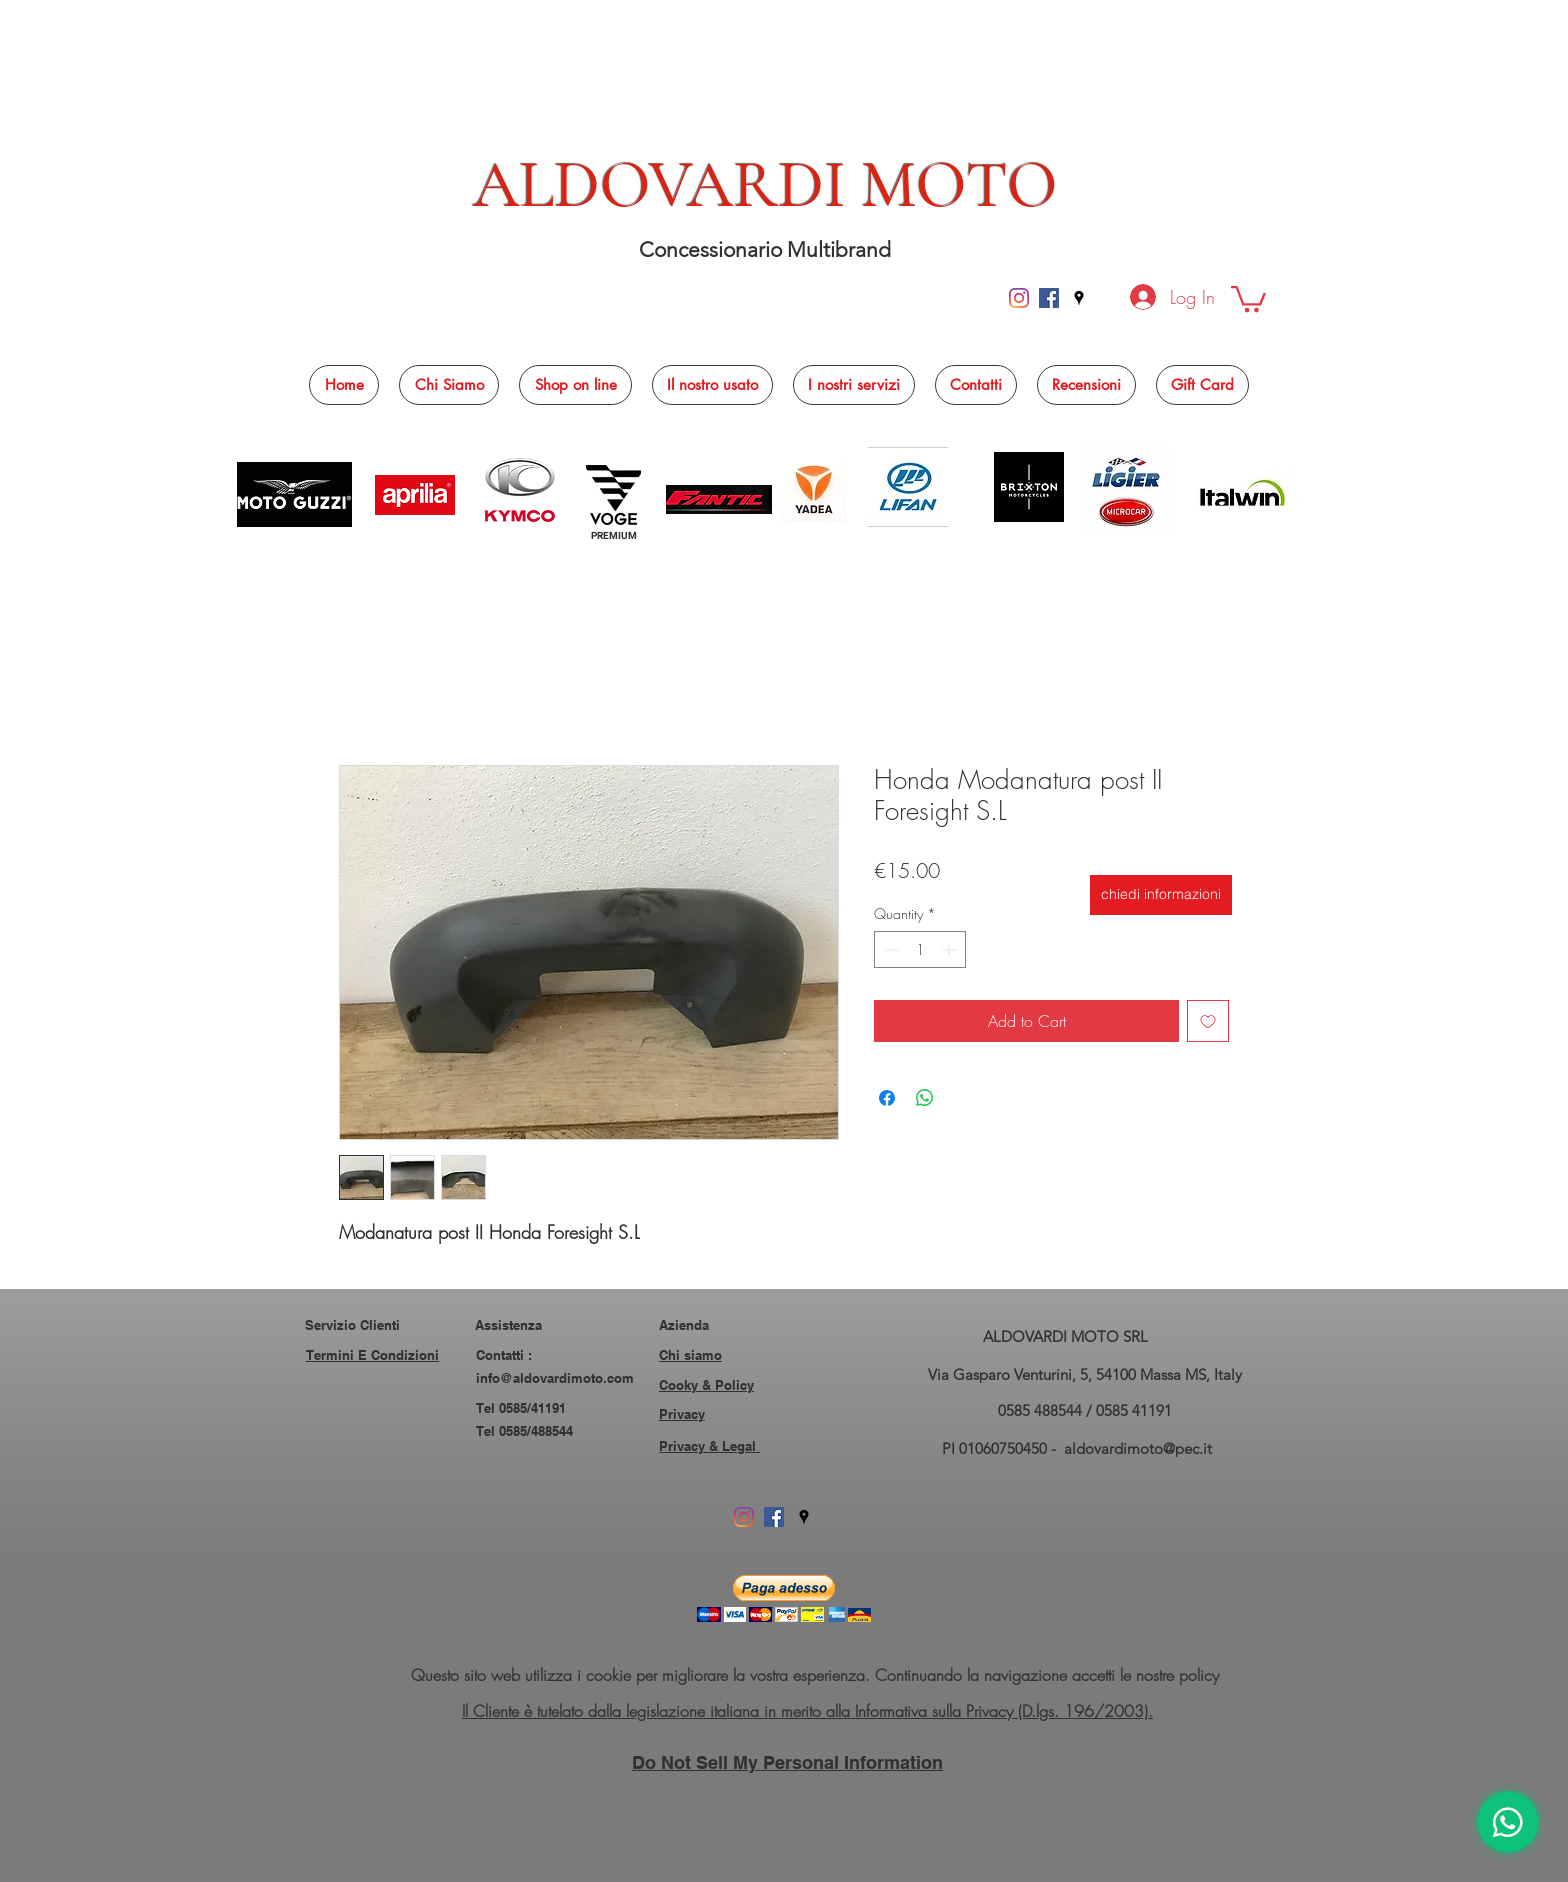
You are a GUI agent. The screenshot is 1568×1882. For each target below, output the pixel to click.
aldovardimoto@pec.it (1138, 1448)
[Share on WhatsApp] (925, 1098)
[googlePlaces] (1079, 298)
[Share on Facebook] (887, 1098)
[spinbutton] (920, 949)
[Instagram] (1019, 298)
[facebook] (1049, 298)
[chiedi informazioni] (1161, 895)
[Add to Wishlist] (1208, 1021)
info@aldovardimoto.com (555, 1378)
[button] (1248, 297)
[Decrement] (889, 949)
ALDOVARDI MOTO (765, 185)
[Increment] (950, 949)
